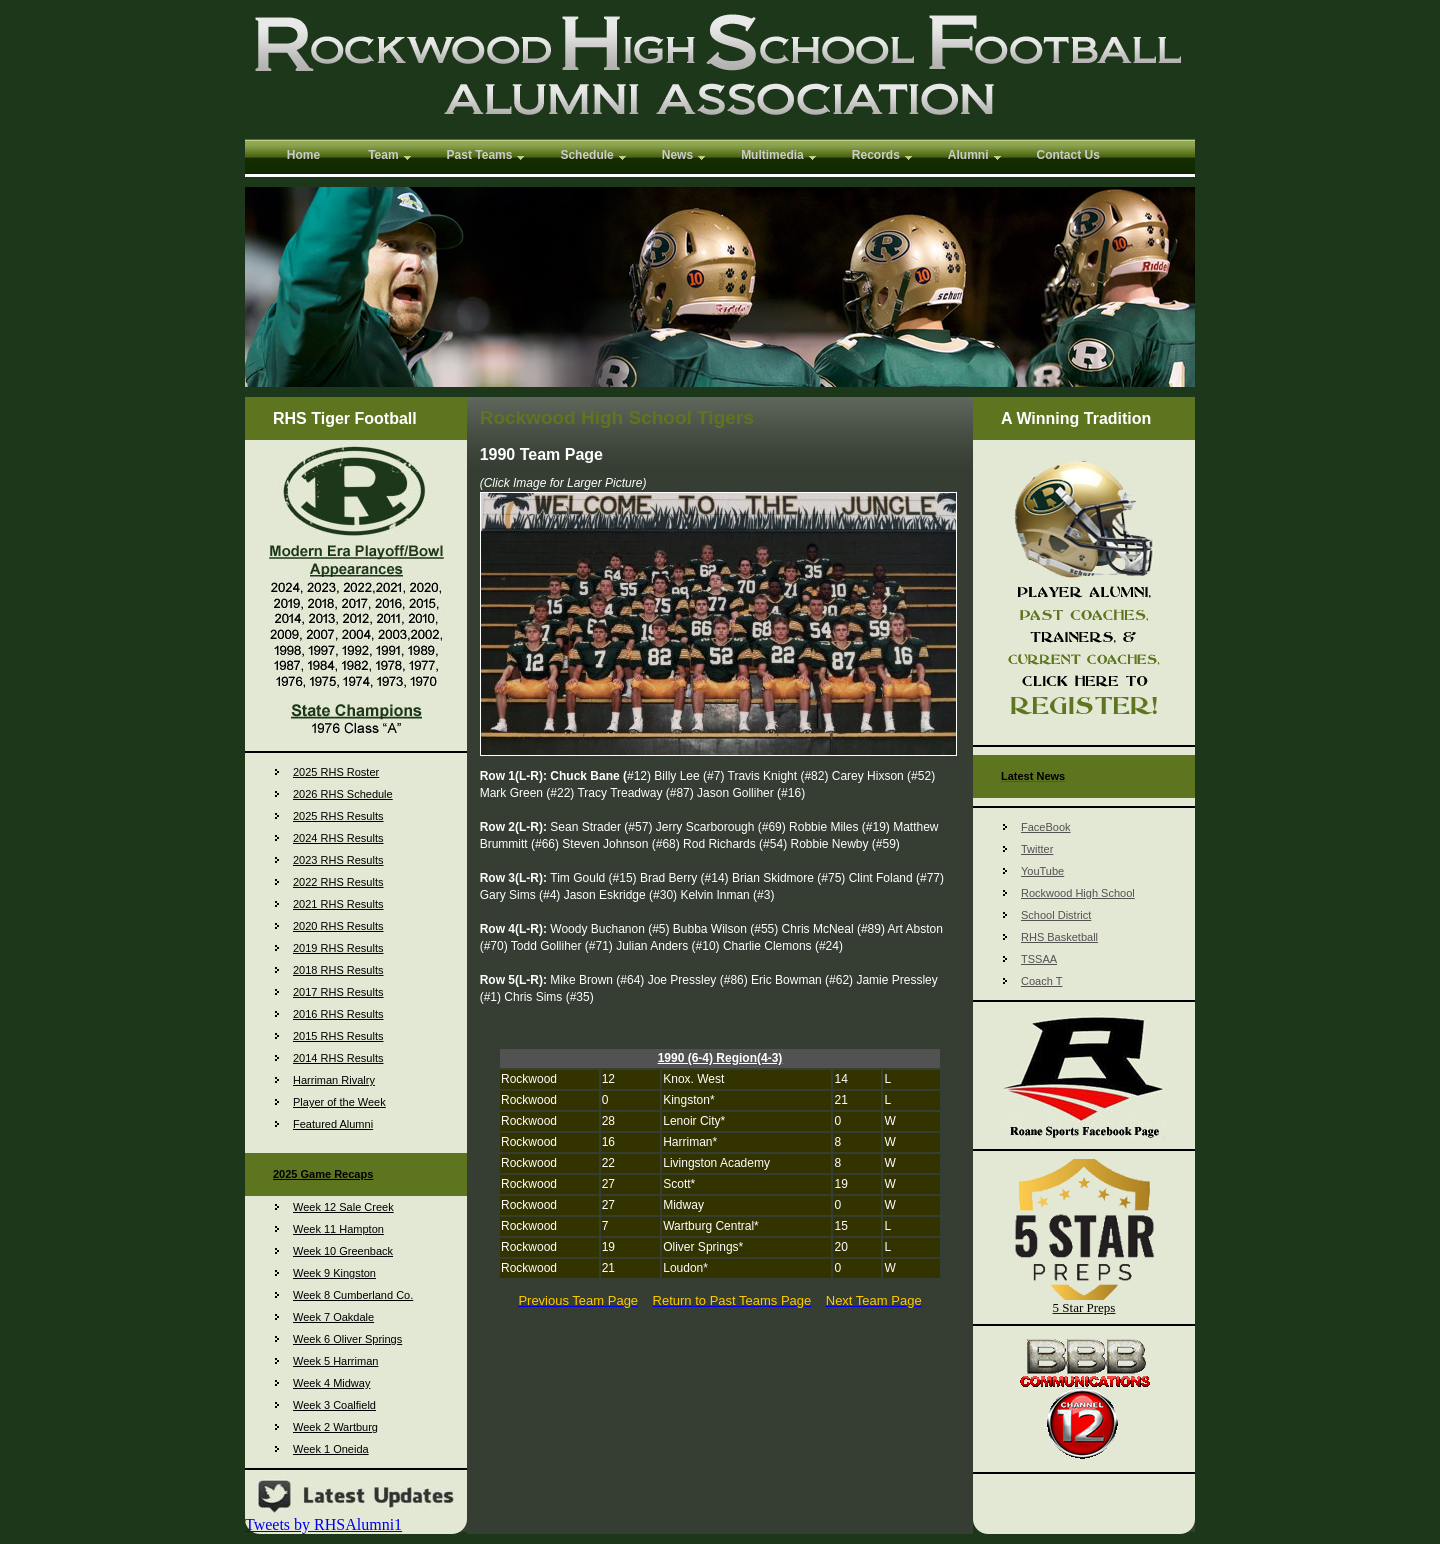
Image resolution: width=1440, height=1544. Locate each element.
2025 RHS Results (338, 816)
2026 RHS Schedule (343, 794)
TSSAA (1039, 959)
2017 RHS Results (338, 992)
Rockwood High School (1078, 893)
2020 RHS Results (338, 926)
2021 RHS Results (338, 904)
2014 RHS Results (338, 1058)
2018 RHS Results (338, 970)
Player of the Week (339, 1102)
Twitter (1037, 849)
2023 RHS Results (338, 860)
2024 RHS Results (338, 838)
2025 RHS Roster (336, 772)
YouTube (1042, 871)
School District (1056, 915)
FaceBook (1046, 827)
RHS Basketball (1059, 937)
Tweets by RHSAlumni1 (323, 1524)
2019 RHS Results (338, 948)
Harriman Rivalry (334, 1080)
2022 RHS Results (338, 882)
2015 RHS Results (338, 1036)
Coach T (1041, 981)
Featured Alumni (333, 1124)
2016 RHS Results (338, 1014)
